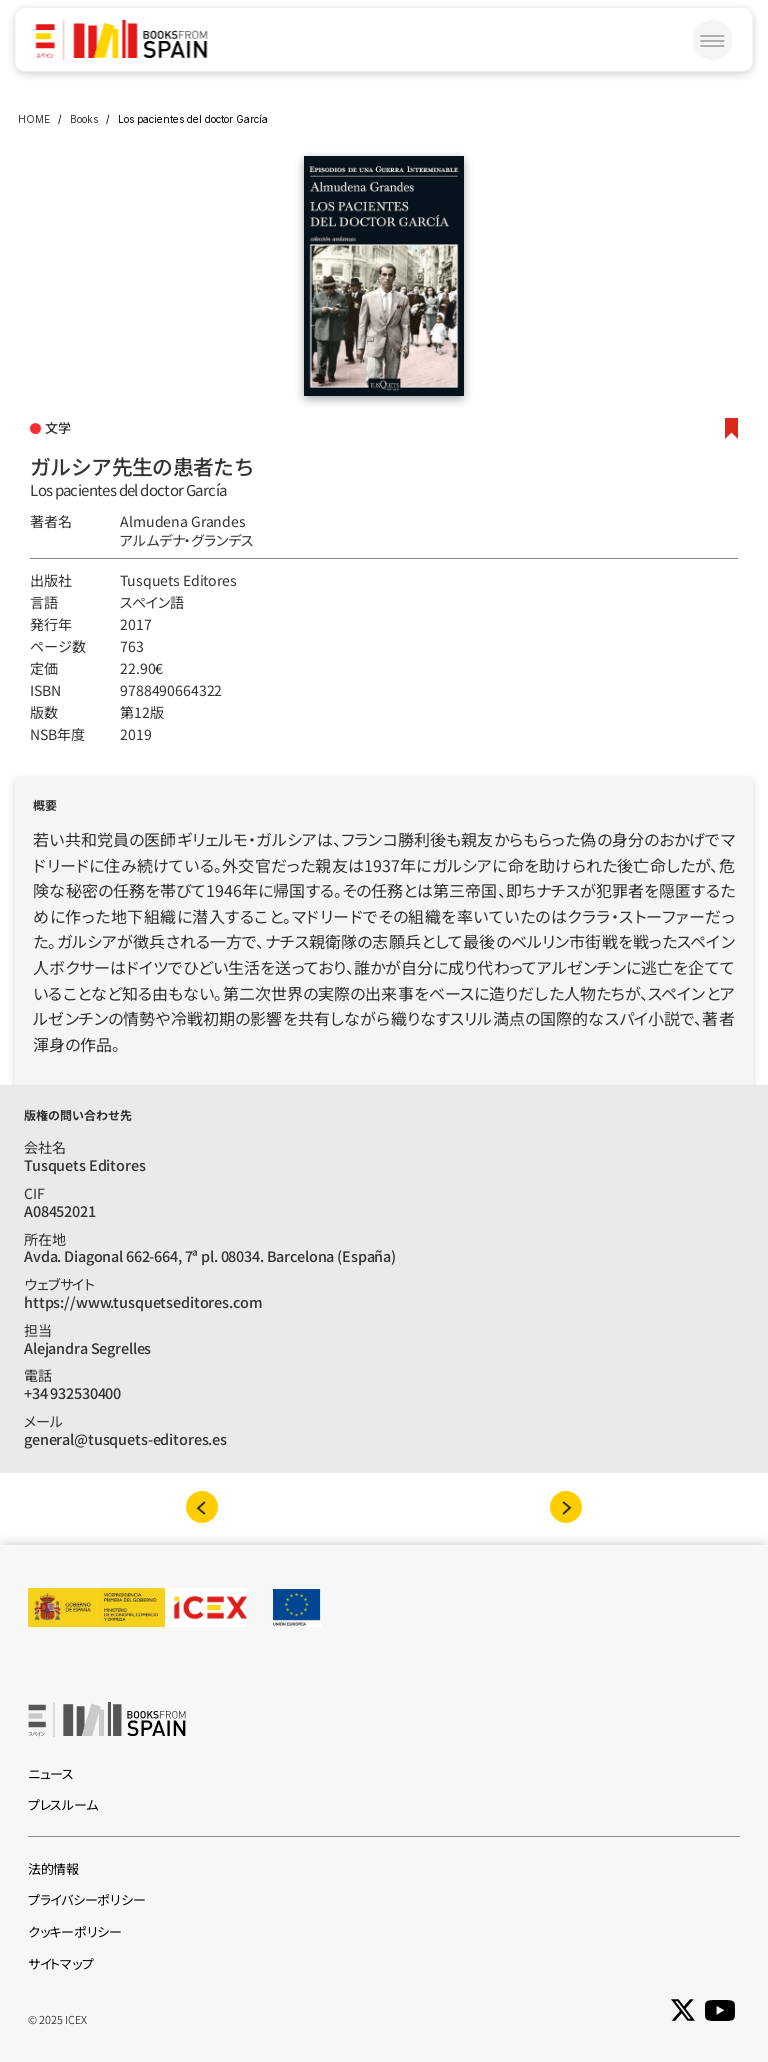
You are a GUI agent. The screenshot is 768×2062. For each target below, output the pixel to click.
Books (84, 119)
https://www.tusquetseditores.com (143, 1301)
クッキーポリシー (75, 1931)
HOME (34, 119)
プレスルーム (62, 1804)
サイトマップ (60, 1963)
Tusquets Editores (178, 580)
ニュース (51, 1773)
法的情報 (53, 1868)
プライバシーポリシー (86, 1899)
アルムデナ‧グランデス (186, 540)
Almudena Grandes (183, 521)
